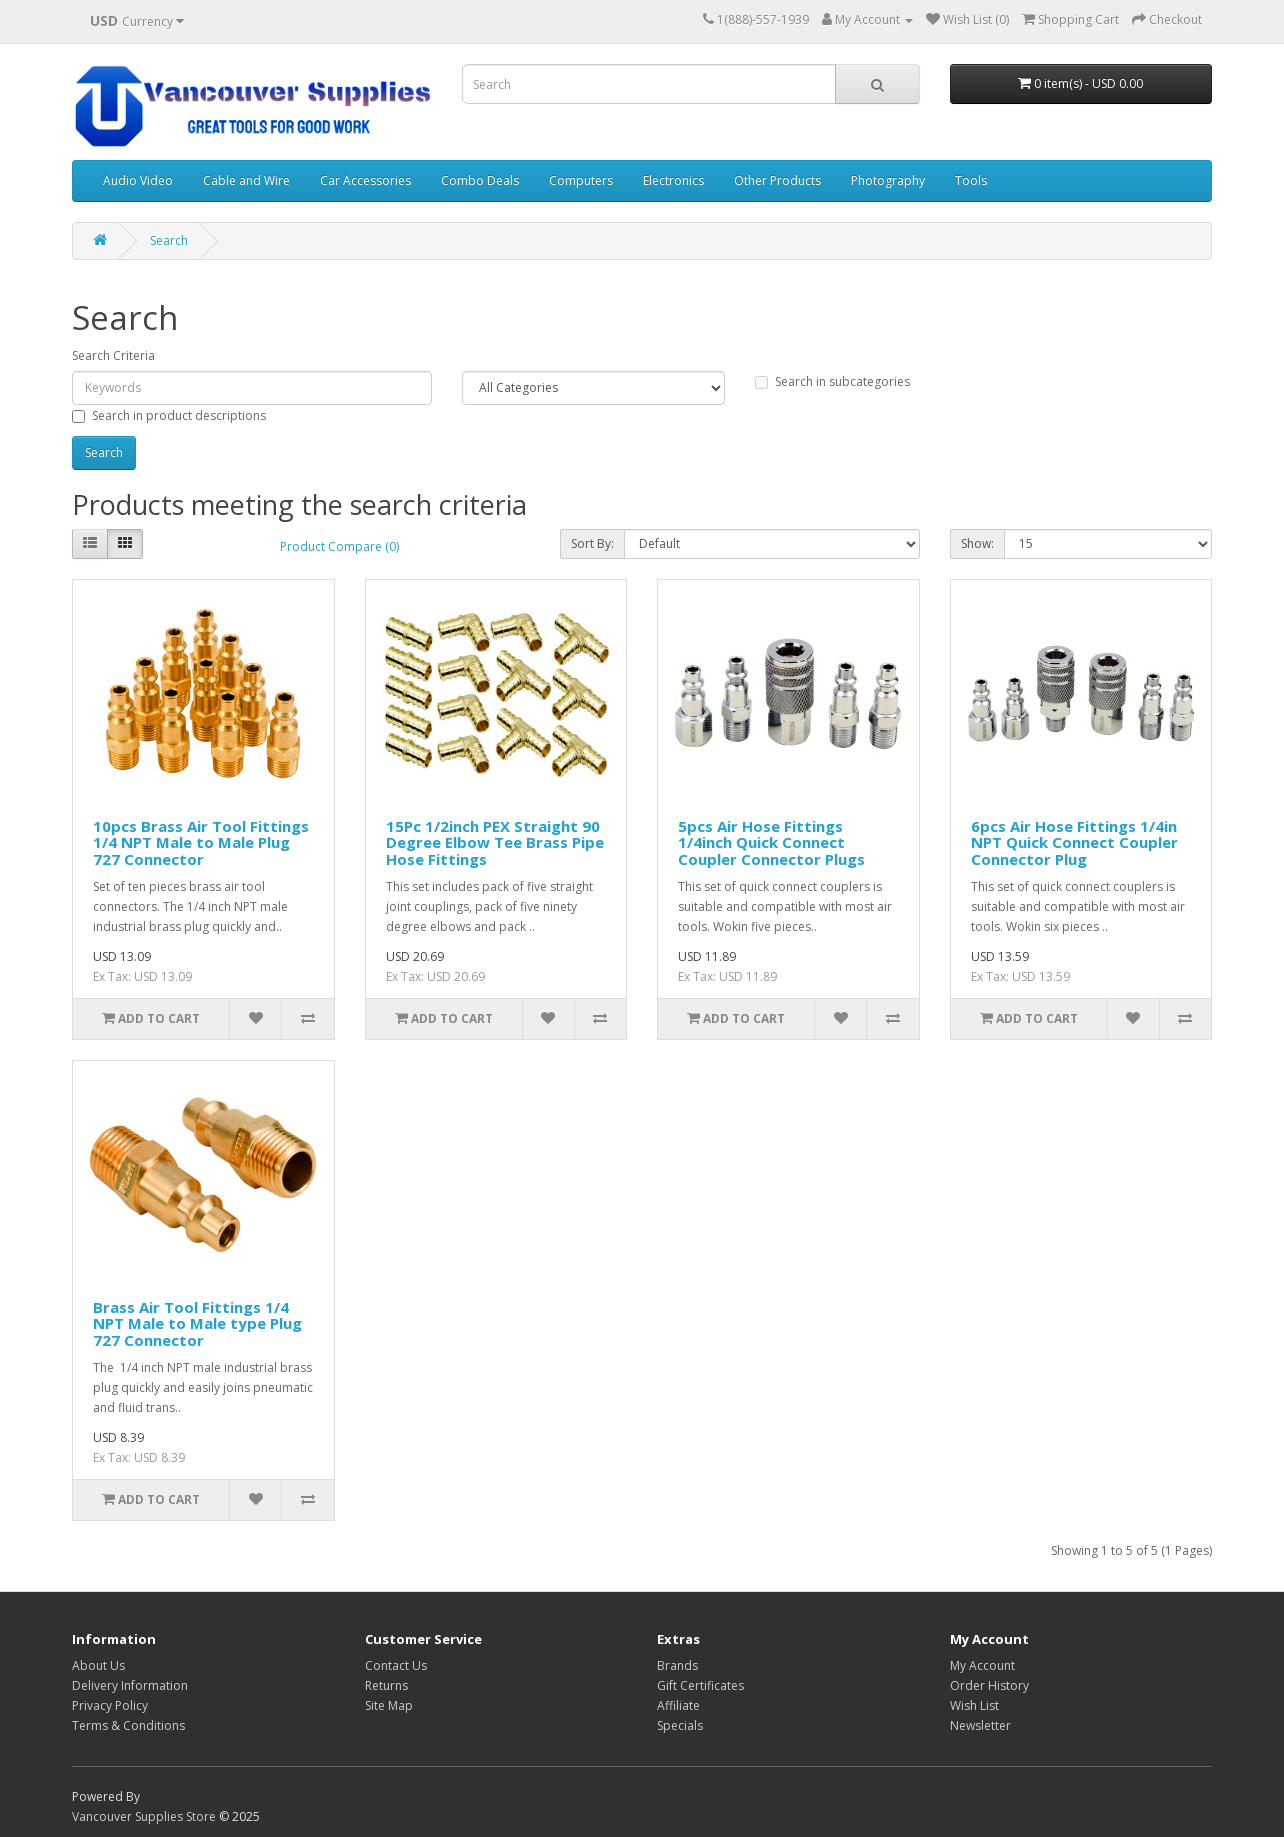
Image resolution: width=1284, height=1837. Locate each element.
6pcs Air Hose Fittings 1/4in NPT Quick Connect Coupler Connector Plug (1074, 842)
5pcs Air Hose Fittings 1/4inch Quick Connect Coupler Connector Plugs (771, 842)
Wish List (974, 1705)
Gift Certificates (700, 1685)
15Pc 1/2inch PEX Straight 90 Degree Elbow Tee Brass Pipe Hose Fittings (495, 842)
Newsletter (980, 1725)
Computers (581, 180)
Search (169, 240)
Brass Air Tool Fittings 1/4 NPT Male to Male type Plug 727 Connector (197, 1323)
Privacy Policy (110, 1705)
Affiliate (678, 1705)
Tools (971, 180)
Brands (677, 1665)
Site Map (389, 1705)
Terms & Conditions (128, 1725)
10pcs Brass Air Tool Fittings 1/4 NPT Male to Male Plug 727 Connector (201, 842)
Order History (989, 1685)
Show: (977, 543)
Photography (888, 180)
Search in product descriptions (169, 415)
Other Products (777, 180)
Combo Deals (480, 180)
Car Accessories (365, 180)
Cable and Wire (246, 180)
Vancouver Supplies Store (144, 1816)
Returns (386, 1685)
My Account (982, 1665)
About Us (98, 1665)
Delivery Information (130, 1685)
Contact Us (396, 1665)
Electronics (673, 180)
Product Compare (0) (339, 546)
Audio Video (138, 180)
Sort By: (592, 543)
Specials (680, 1725)
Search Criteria (113, 355)
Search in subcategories (832, 381)
